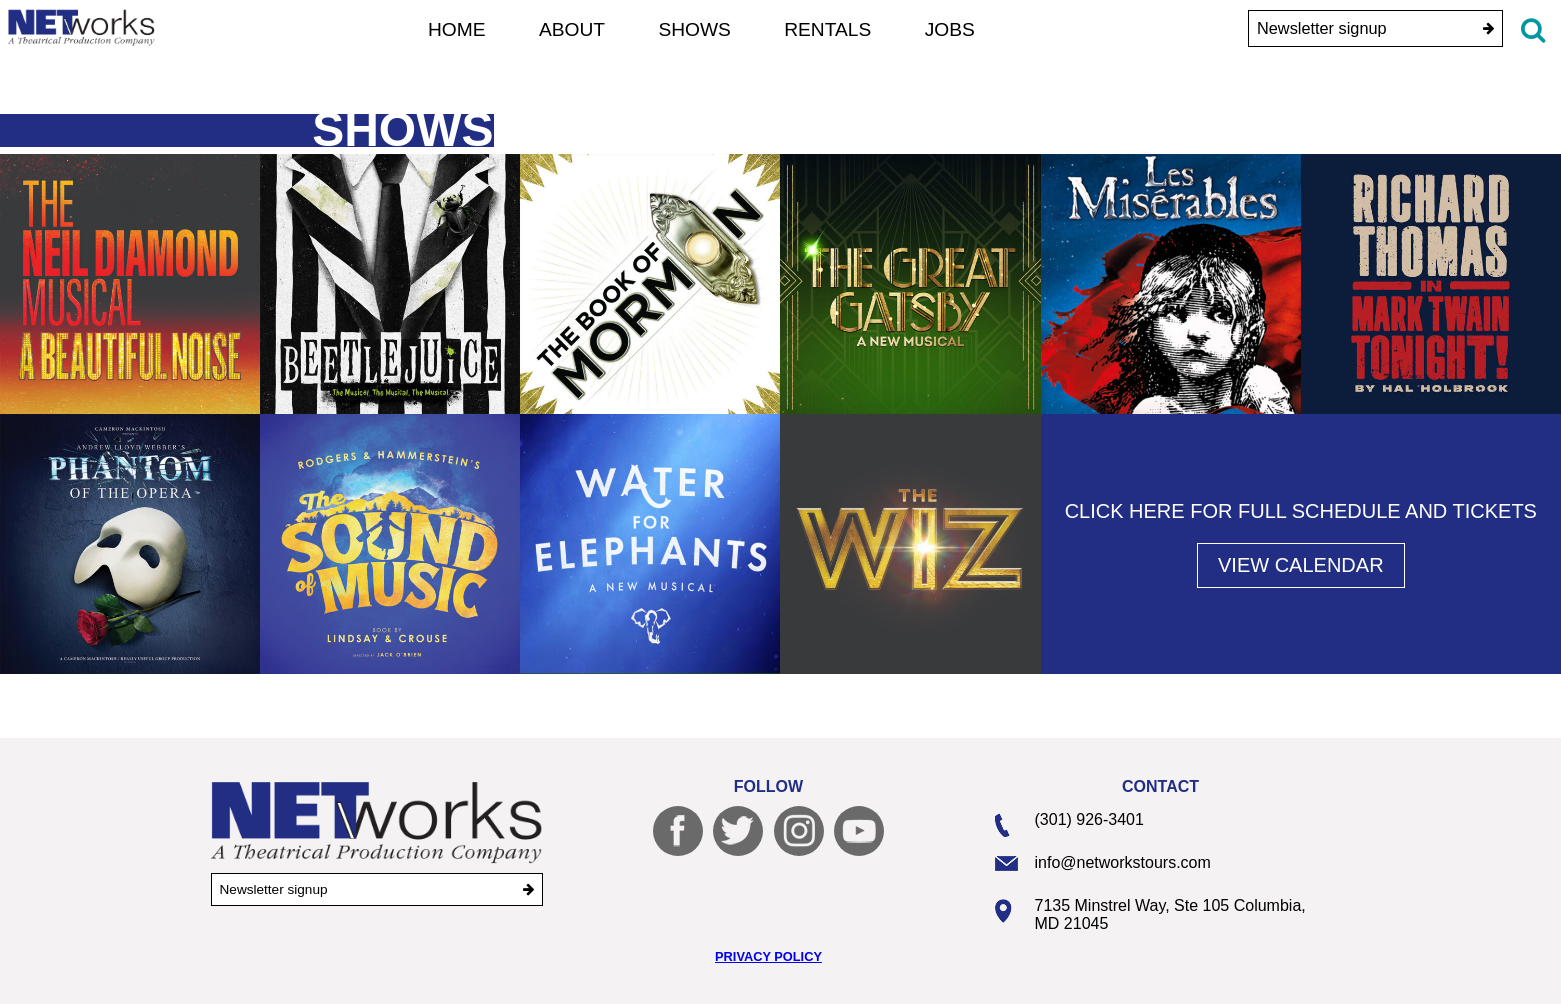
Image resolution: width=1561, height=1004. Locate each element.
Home (457, 29)
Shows (694, 29)
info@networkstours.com (1123, 862)
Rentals (827, 29)
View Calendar (1301, 565)
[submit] (1488, 28)
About (572, 29)
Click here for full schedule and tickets (1301, 511)
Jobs (950, 29)
